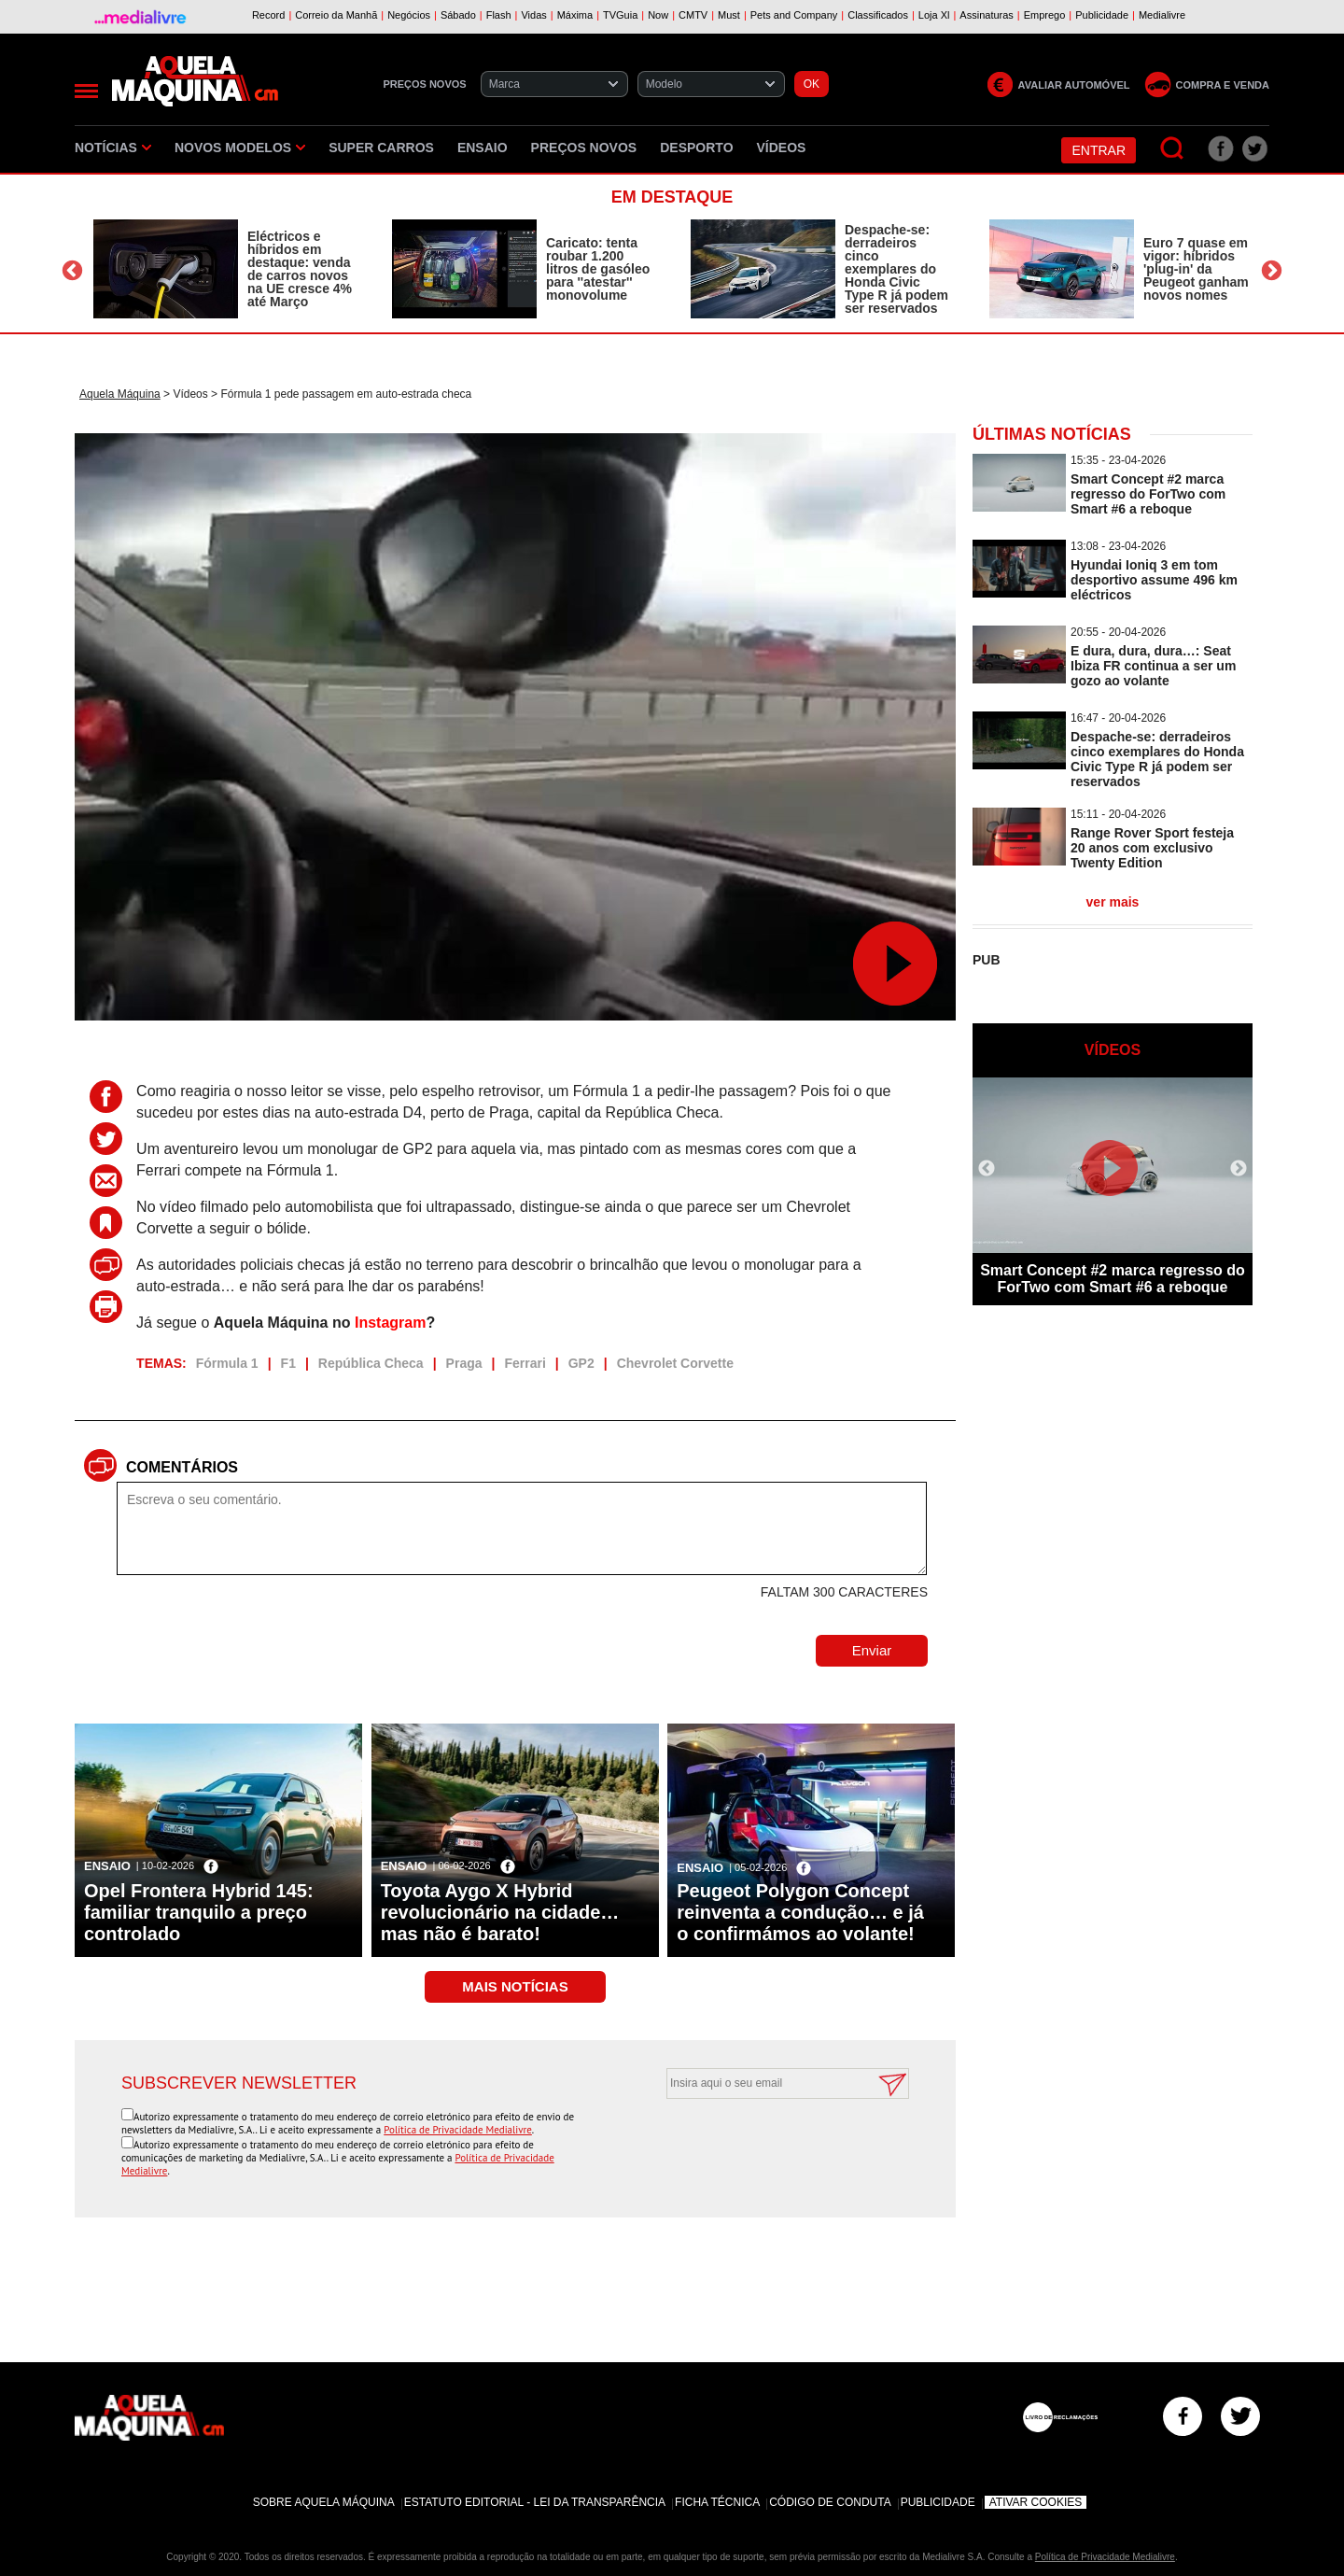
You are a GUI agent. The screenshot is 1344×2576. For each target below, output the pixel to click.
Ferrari (524, 1363)
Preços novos (584, 147)
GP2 (581, 1363)
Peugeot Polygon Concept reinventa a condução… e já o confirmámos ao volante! (800, 1912)
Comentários (182, 1467)
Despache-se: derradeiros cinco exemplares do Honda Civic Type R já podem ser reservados (896, 269)
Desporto (696, 147)
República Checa (371, 1363)
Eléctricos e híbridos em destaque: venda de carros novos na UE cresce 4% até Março (299, 269)
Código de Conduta (829, 2502)
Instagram (390, 1322)
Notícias (113, 147)
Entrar (1098, 150)
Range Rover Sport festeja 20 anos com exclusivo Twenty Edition (1152, 847)
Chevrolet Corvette (675, 1363)
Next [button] (1271, 271)
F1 (288, 1363)
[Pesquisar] (1172, 148)
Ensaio (482, 147)
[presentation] (767, 2144)
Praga (464, 1363)
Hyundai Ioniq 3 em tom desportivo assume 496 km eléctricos (1154, 579)
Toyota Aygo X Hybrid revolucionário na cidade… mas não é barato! (500, 1912)
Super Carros (381, 147)
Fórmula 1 (227, 1363)
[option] (224, 268)
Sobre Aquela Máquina (324, 2502)
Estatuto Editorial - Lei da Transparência (534, 2502)
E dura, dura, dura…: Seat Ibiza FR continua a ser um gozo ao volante (1153, 665)
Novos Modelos (240, 147)
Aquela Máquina (120, 394)
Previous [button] (72, 271)
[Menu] (86, 91)
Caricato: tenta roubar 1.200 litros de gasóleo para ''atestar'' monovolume (598, 269)
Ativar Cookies (1036, 2502)
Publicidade (938, 2502)
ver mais (1113, 901)
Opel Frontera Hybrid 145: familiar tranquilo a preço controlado (199, 1912)
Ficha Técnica (717, 2502)
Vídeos (781, 147)
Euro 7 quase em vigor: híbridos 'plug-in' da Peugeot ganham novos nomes (1196, 269)
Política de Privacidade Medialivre (458, 2129)
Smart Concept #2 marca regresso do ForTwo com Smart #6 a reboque (1148, 494)
